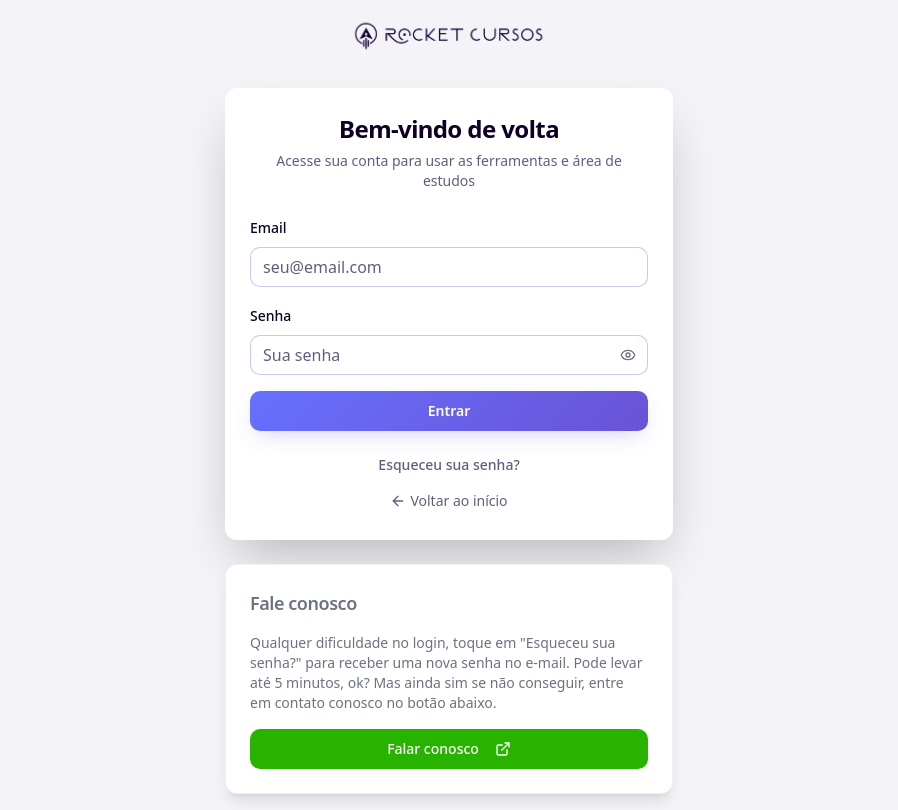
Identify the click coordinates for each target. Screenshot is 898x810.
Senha (270, 315)
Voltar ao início (448, 500)
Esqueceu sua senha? (448, 464)
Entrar (449, 410)
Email (268, 227)
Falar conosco (449, 748)
